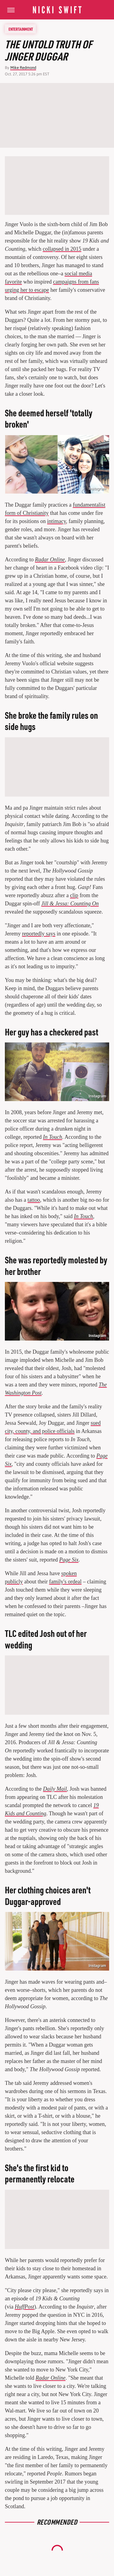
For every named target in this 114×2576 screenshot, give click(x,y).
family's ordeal (65, 1582)
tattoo (33, 1200)
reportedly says (38, 934)
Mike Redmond (23, 67)
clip (74, 895)
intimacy (56, 521)
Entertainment (21, 29)
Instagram (97, 1096)
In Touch (83, 1216)
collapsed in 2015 (62, 249)
